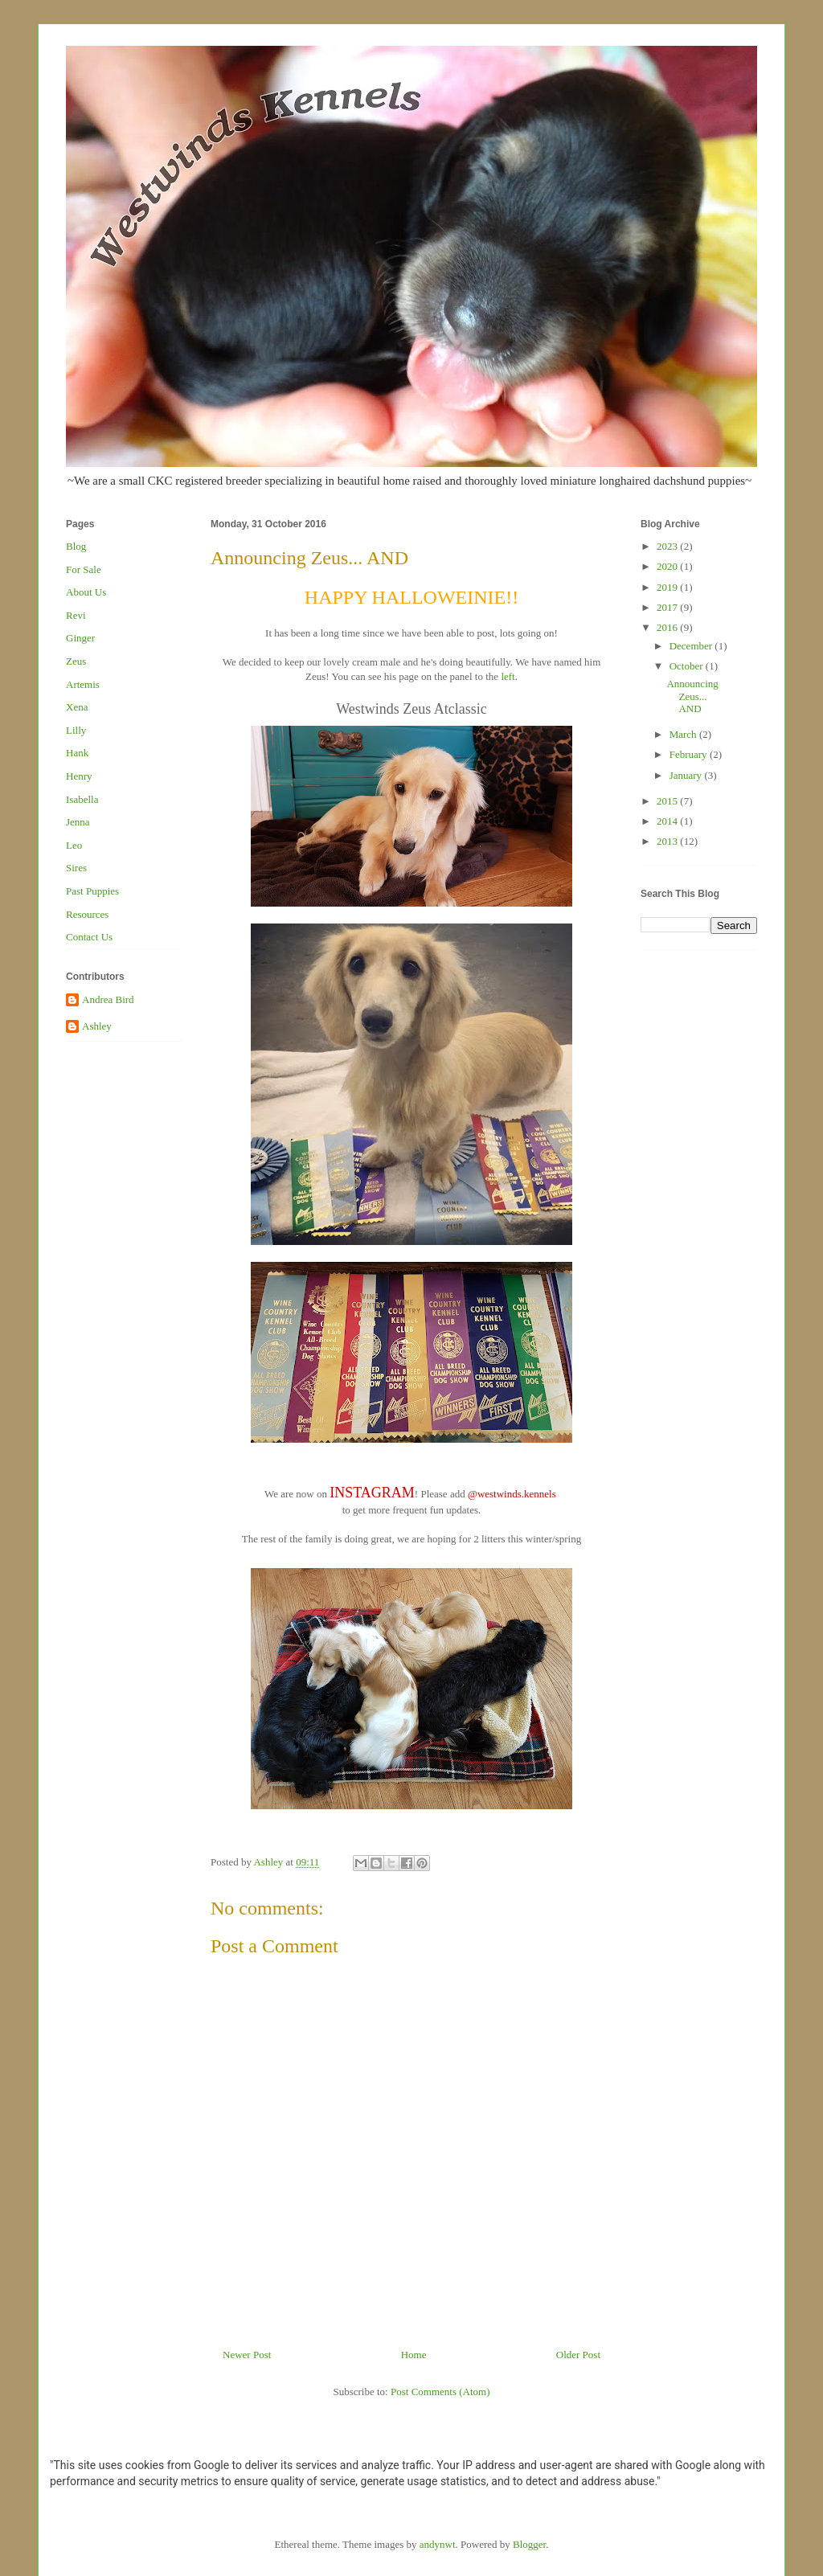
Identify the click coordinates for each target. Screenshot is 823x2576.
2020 (668, 566)
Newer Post (247, 2355)
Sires (76, 868)
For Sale (83, 569)
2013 (668, 841)
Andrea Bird (108, 999)
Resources (87, 914)
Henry (79, 776)
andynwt (438, 2544)
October (687, 666)
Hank (77, 753)
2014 (668, 821)
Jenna (78, 822)
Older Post (578, 2355)
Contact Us (89, 937)
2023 (668, 546)
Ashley (97, 1026)
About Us (86, 592)
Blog (76, 546)
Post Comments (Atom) (440, 2392)
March (684, 734)
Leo (74, 845)
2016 (668, 627)
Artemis (83, 684)
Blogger (529, 2544)
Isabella (82, 799)
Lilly (76, 730)
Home (414, 2355)
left (507, 676)
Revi (76, 615)
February (689, 754)
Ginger (80, 638)
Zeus (76, 661)
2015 (668, 801)
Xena (77, 707)
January (687, 775)
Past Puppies (92, 891)
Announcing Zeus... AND (692, 696)
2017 (668, 607)
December (692, 646)
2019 (668, 587)
